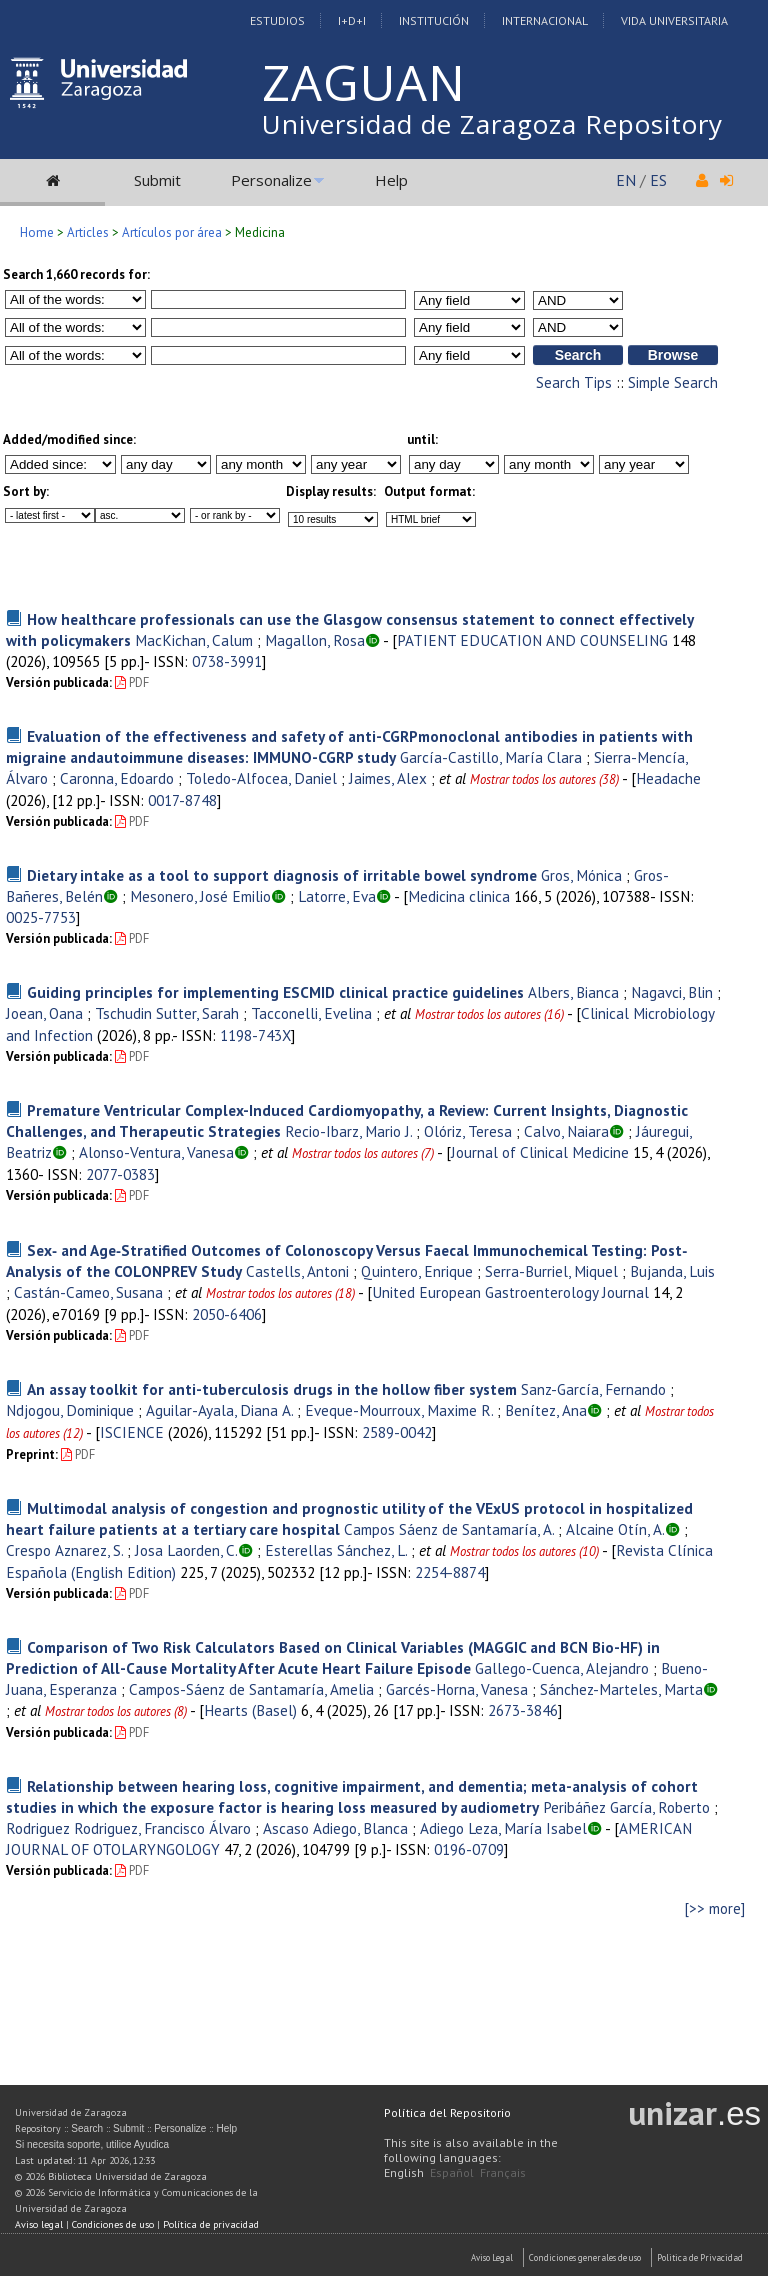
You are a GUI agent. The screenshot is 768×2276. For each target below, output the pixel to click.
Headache (668, 778)
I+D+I (352, 20)
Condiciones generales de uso (585, 2257)
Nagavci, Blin (672, 992)
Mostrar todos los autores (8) (116, 1711)
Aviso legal (39, 2224)
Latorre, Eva (337, 896)
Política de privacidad (211, 2224)
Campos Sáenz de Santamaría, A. (449, 1529)
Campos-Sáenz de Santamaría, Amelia (251, 1689)
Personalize (271, 180)
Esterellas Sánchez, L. (336, 1550)
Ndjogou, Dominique (70, 1410)
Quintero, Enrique (417, 1271)
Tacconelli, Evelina (311, 1013)
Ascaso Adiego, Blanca (335, 1828)
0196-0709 (469, 1849)
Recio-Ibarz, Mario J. (348, 1131)
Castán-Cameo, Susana (88, 1292)
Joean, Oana (44, 1013)
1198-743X (255, 1035)
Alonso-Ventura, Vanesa (156, 1152)
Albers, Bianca (573, 992)
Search (87, 2128)
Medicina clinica (459, 896)
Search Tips (574, 382)
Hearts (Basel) (250, 1710)
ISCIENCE (132, 1432)
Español (452, 2172)
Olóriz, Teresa (468, 1131)
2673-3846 (523, 1710)
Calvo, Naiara (566, 1131)
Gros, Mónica (581, 875)
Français (503, 2172)
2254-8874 (450, 1572)
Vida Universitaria (674, 20)
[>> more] (715, 1908)
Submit (157, 180)
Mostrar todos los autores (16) (489, 1014)
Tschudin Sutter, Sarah (167, 1013)
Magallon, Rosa (315, 640)
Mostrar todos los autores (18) (280, 1293)
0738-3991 (227, 661)
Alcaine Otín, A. (615, 1529)
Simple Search (673, 382)
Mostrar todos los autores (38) (544, 779)
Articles (88, 232)
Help (391, 180)
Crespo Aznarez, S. (64, 1550)
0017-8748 (182, 800)
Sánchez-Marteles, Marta (621, 1689)
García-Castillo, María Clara (491, 757)
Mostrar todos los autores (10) (524, 1551)
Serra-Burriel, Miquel (551, 1271)
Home (37, 232)
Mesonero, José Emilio (200, 896)
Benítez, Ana (546, 1410)
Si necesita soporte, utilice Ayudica (92, 2144)
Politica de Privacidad (700, 2257)
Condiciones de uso (113, 2224)
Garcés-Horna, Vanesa (457, 1689)
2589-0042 (397, 1432)
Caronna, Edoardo (117, 778)
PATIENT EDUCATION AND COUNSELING (532, 640)
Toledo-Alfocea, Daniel (261, 778)
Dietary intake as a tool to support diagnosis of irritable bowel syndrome (282, 875)
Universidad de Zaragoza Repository (492, 124)
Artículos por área (172, 232)
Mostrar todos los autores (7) (363, 1153)
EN (626, 180)
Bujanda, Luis (672, 1271)
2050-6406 (227, 1314)
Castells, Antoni (297, 1271)
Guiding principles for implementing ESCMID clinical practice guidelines (275, 992)
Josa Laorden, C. (186, 1550)
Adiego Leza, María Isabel (503, 1828)
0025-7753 (41, 917)
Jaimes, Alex (388, 778)
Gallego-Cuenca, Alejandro (562, 1668)
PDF (132, 682)
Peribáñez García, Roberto (626, 1807)
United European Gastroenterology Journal (510, 1292)
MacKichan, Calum (194, 640)
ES (658, 180)
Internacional (545, 20)
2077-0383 (120, 1174)
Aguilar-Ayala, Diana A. (219, 1410)
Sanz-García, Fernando (593, 1389)
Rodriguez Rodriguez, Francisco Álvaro (128, 1828)
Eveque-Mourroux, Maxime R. (399, 1410)
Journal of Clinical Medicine (540, 1152)
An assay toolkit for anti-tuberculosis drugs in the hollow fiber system (272, 1389)
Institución (434, 20)
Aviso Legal (492, 2257)
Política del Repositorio (447, 2112)
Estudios (277, 20)
